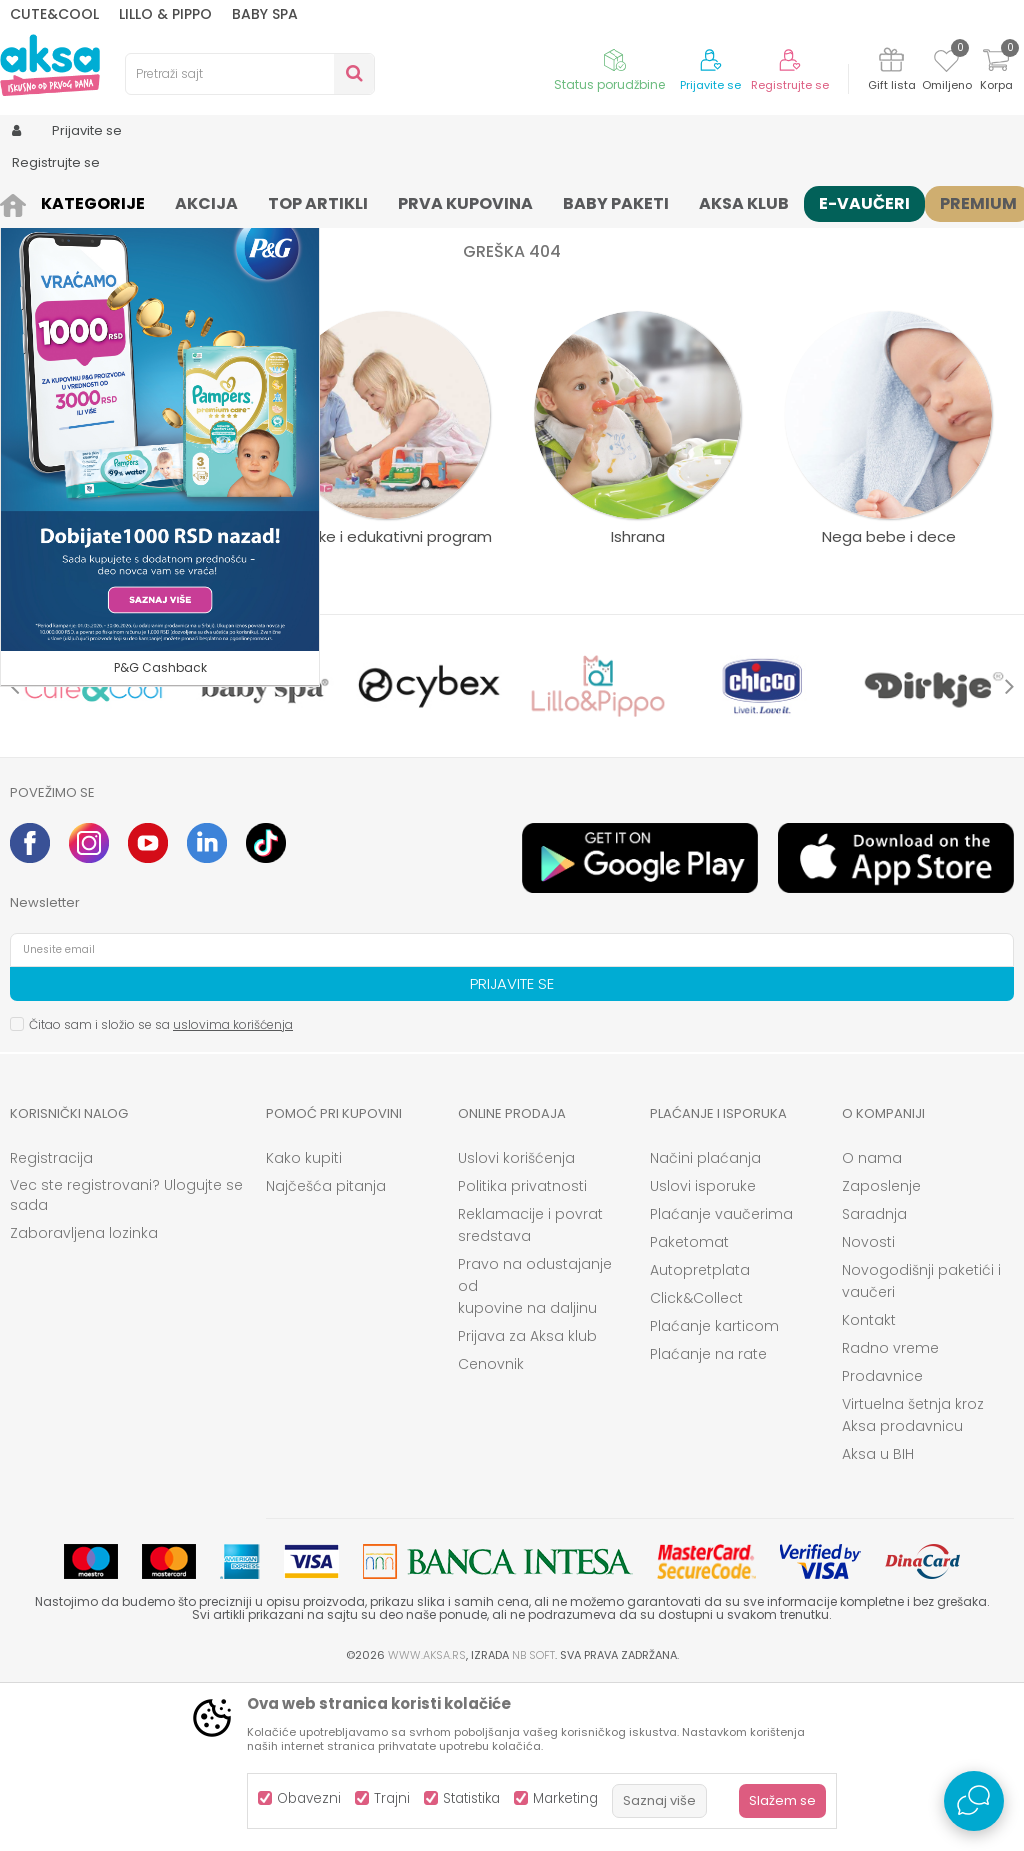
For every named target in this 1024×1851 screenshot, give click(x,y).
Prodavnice (882, 1541)
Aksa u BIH (878, 1619)
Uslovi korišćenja (516, 1323)
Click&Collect (696, 1463)
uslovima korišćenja (233, 1189)
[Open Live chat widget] (974, 1801)
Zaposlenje (881, 1351)
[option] (94, 851)
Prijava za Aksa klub (527, 1501)
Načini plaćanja (705, 1323)
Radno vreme (890, 1513)
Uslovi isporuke (703, 1351)
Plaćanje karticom (714, 1491)
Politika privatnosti (522, 1351)
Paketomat (689, 1407)
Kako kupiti (304, 1323)
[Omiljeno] (946, 64)
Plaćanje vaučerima (721, 1379)
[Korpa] (996, 72)
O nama (872, 1323)
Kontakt (869, 1485)
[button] (250, 74)
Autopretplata (700, 1435)
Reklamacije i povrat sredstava (530, 1390)
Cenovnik (491, 1529)
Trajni (392, 1798)
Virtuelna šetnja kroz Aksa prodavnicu (913, 1580)
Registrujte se (790, 85)
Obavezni (309, 1798)
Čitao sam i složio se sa (161, 1189)
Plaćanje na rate (708, 1519)
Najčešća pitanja (326, 1351)
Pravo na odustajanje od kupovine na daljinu (535, 1451)
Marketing (565, 1798)
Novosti (868, 1407)
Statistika (471, 1798)
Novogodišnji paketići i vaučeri (921, 1446)
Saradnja (874, 1379)
